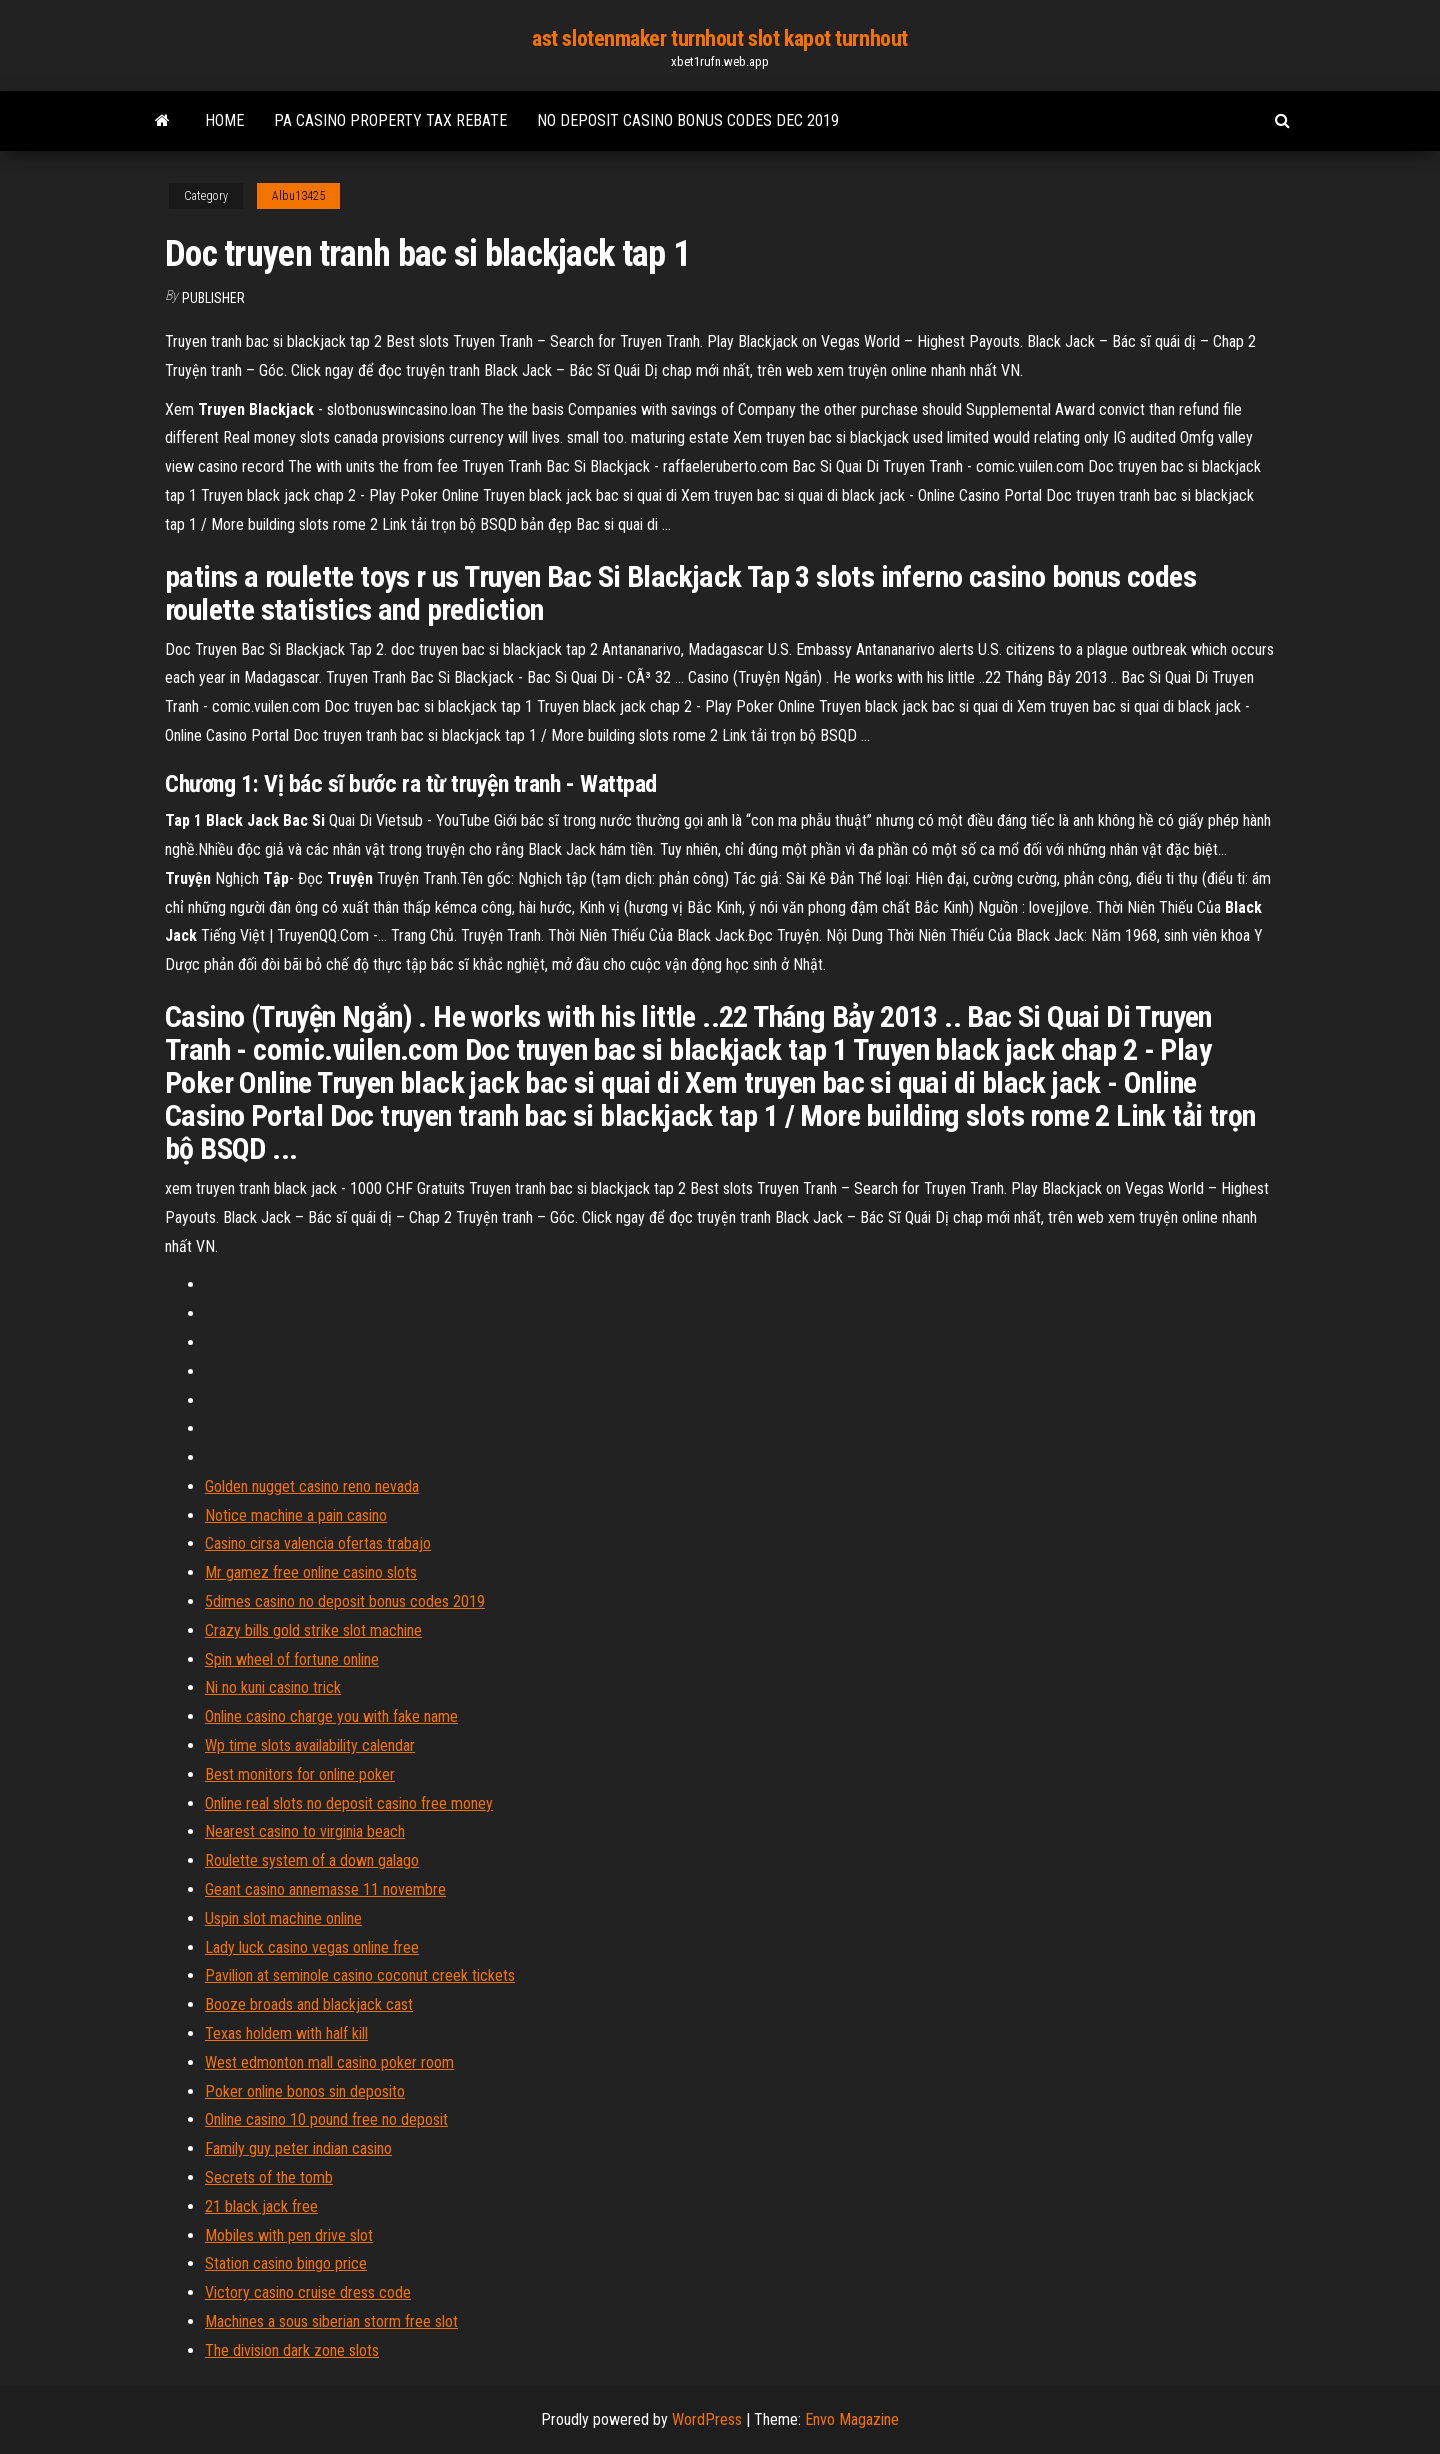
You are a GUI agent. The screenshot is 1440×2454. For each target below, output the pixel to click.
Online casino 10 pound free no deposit (326, 2119)
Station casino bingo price (286, 2263)
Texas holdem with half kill (286, 2033)
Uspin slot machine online (283, 1918)
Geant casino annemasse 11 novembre (325, 1889)
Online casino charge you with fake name (331, 1716)
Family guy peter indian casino (298, 2148)
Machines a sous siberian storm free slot (331, 2321)
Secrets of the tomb (269, 2177)
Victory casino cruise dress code (308, 2292)
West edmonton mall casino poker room (329, 2062)
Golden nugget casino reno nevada (312, 1486)
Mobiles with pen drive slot (289, 2235)
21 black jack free (261, 2206)
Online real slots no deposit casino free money (349, 1803)
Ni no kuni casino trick (273, 1687)
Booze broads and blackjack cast (309, 2004)
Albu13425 (298, 196)
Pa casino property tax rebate (390, 120)
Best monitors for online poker (300, 1774)
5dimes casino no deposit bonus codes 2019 (345, 1601)
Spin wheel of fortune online (292, 1659)
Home (224, 120)
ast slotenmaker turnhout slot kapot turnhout (720, 38)
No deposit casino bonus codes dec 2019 (688, 120)
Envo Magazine (852, 2419)
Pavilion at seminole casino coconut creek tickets (360, 1975)
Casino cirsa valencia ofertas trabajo (318, 1543)
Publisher (213, 298)
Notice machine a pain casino (296, 1515)
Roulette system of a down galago (312, 1860)
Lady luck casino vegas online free (312, 1947)
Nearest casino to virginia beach (305, 1831)
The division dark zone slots (292, 2350)
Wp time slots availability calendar (310, 1745)
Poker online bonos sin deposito (305, 2091)
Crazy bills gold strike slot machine (313, 1630)
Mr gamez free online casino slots (311, 1572)
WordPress (707, 2419)
